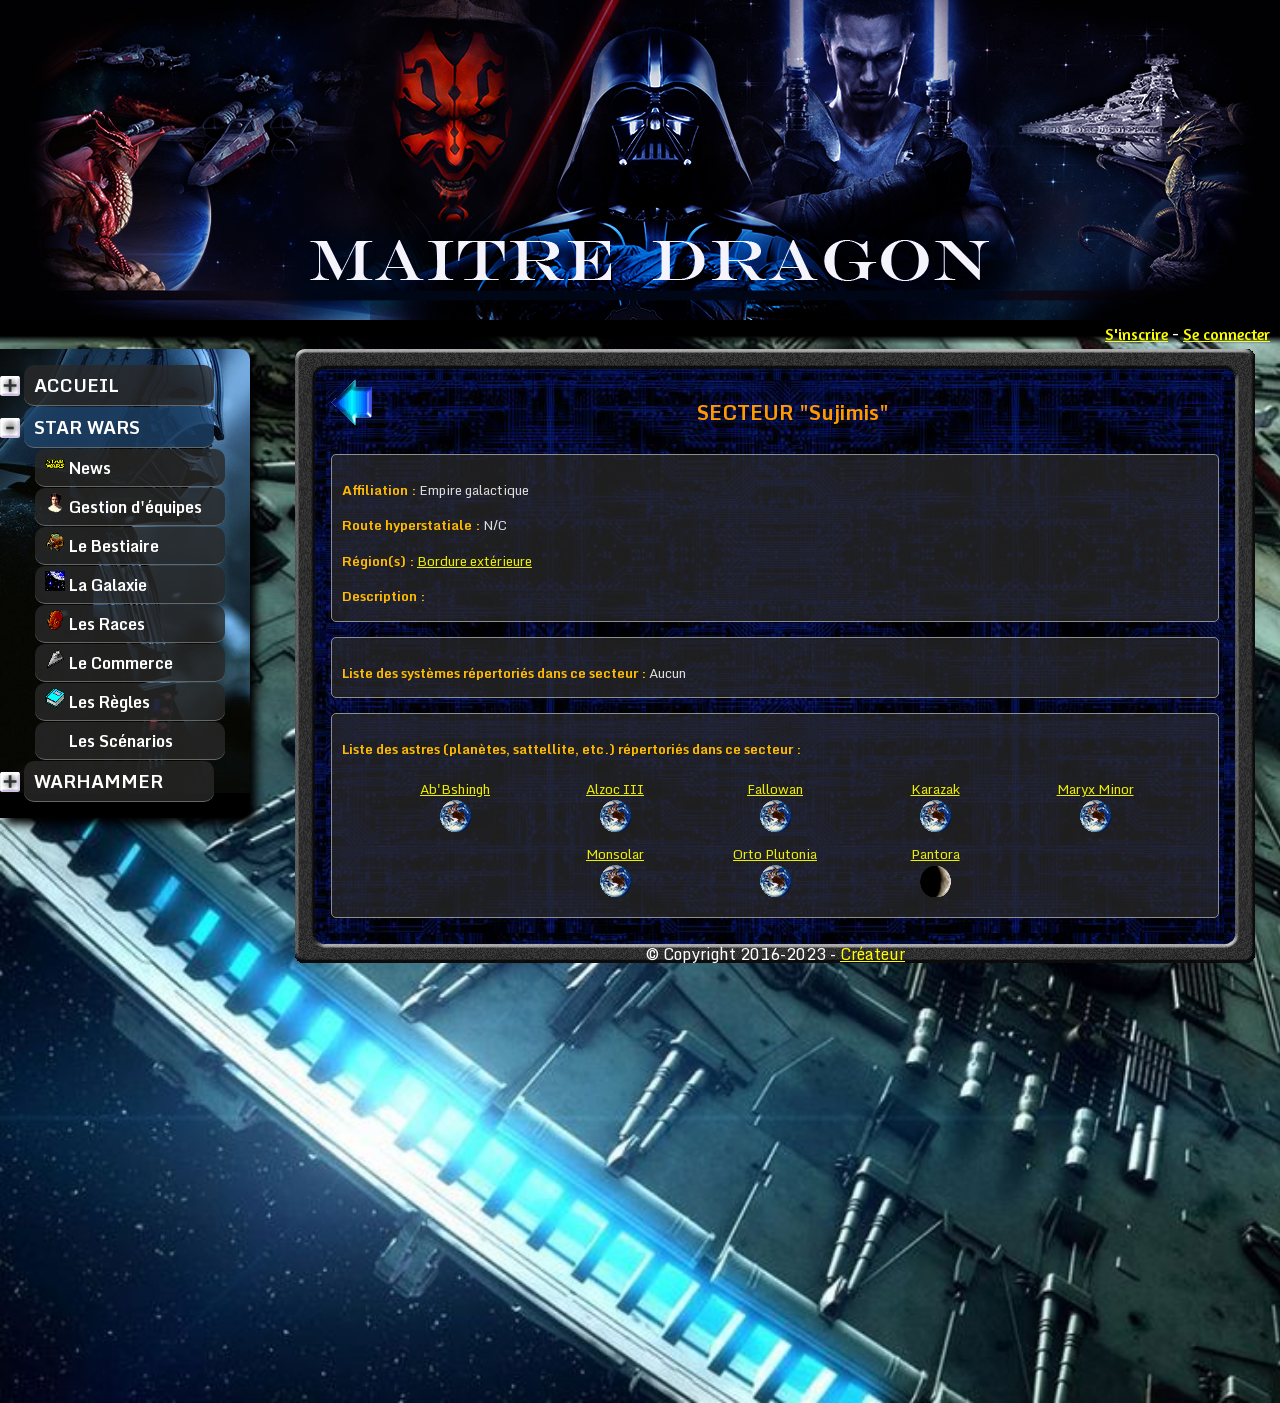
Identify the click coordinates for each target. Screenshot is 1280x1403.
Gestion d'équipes (123, 506)
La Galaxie (96, 584)
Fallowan (775, 789)
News (78, 467)
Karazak (935, 789)
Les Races (95, 623)
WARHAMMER (98, 781)
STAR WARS (87, 427)
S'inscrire (1136, 334)
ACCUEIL (76, 385)
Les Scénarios (109, 740)
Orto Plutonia (775, 854)
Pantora (935, 854)
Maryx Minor (1095, 789)
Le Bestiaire (102, 545)
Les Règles (97, 701)
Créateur (872, 954)
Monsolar (615, 854)
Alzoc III (615, 789)
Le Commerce (109, 662)
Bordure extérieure (474, 561)
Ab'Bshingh (455, 789)
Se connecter (1226, 334)
